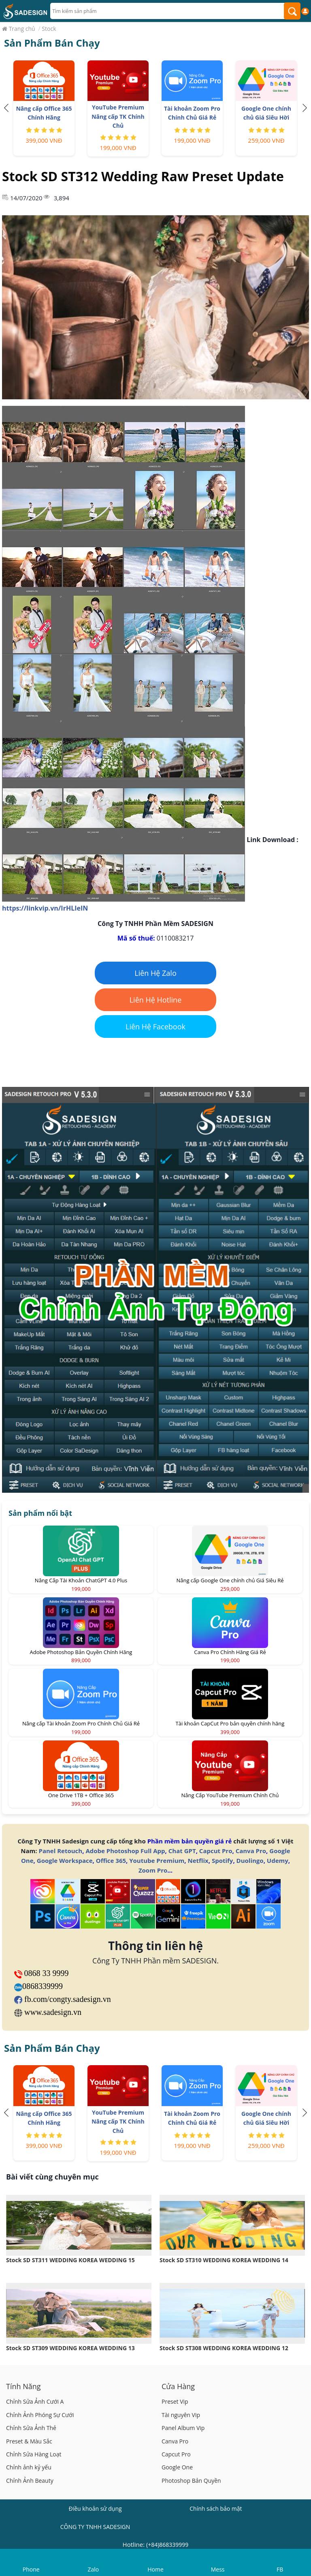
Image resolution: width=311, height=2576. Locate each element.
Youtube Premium (156, 1860)
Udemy (277, 1860)
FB (280, 2569)
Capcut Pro (215, 1851)
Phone (31, 2569)
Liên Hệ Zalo (155, 973)
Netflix (198, 1860)
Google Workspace (65, 1860)
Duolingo (250, 1860)
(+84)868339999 (167, 2544)
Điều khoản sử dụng (95, 2508)
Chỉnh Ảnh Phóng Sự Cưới (40, 2415)
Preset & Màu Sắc (29, 2441)
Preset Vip (175, 2401)
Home (155, 2569)
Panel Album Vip (183, 2428)
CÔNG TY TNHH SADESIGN (95, 2527)
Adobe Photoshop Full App (125, 1851)
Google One (177, 2467)
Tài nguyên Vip (181, 2415)
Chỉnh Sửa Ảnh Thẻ (31, 2428)
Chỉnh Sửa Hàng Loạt (34, 2454)
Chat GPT (182, 1851)
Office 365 (111, 1860)
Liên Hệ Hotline (156, 1000)
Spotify (222, 1860)
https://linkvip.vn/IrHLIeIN (45, 908)
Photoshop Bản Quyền (191, 2480)
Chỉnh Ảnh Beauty (29, 2480)
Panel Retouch (61, 1851)
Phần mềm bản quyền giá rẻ (189, 1841)
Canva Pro (251, 1851)
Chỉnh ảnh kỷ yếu (28, 2467)
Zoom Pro (152, 1870)
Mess (218, 2569)
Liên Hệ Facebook (155, 1026)
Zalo (93, 2569)
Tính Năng (23, 2386)
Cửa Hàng (178, 2386)
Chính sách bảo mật (216, 2508)
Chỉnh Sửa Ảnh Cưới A (35, 2401)
